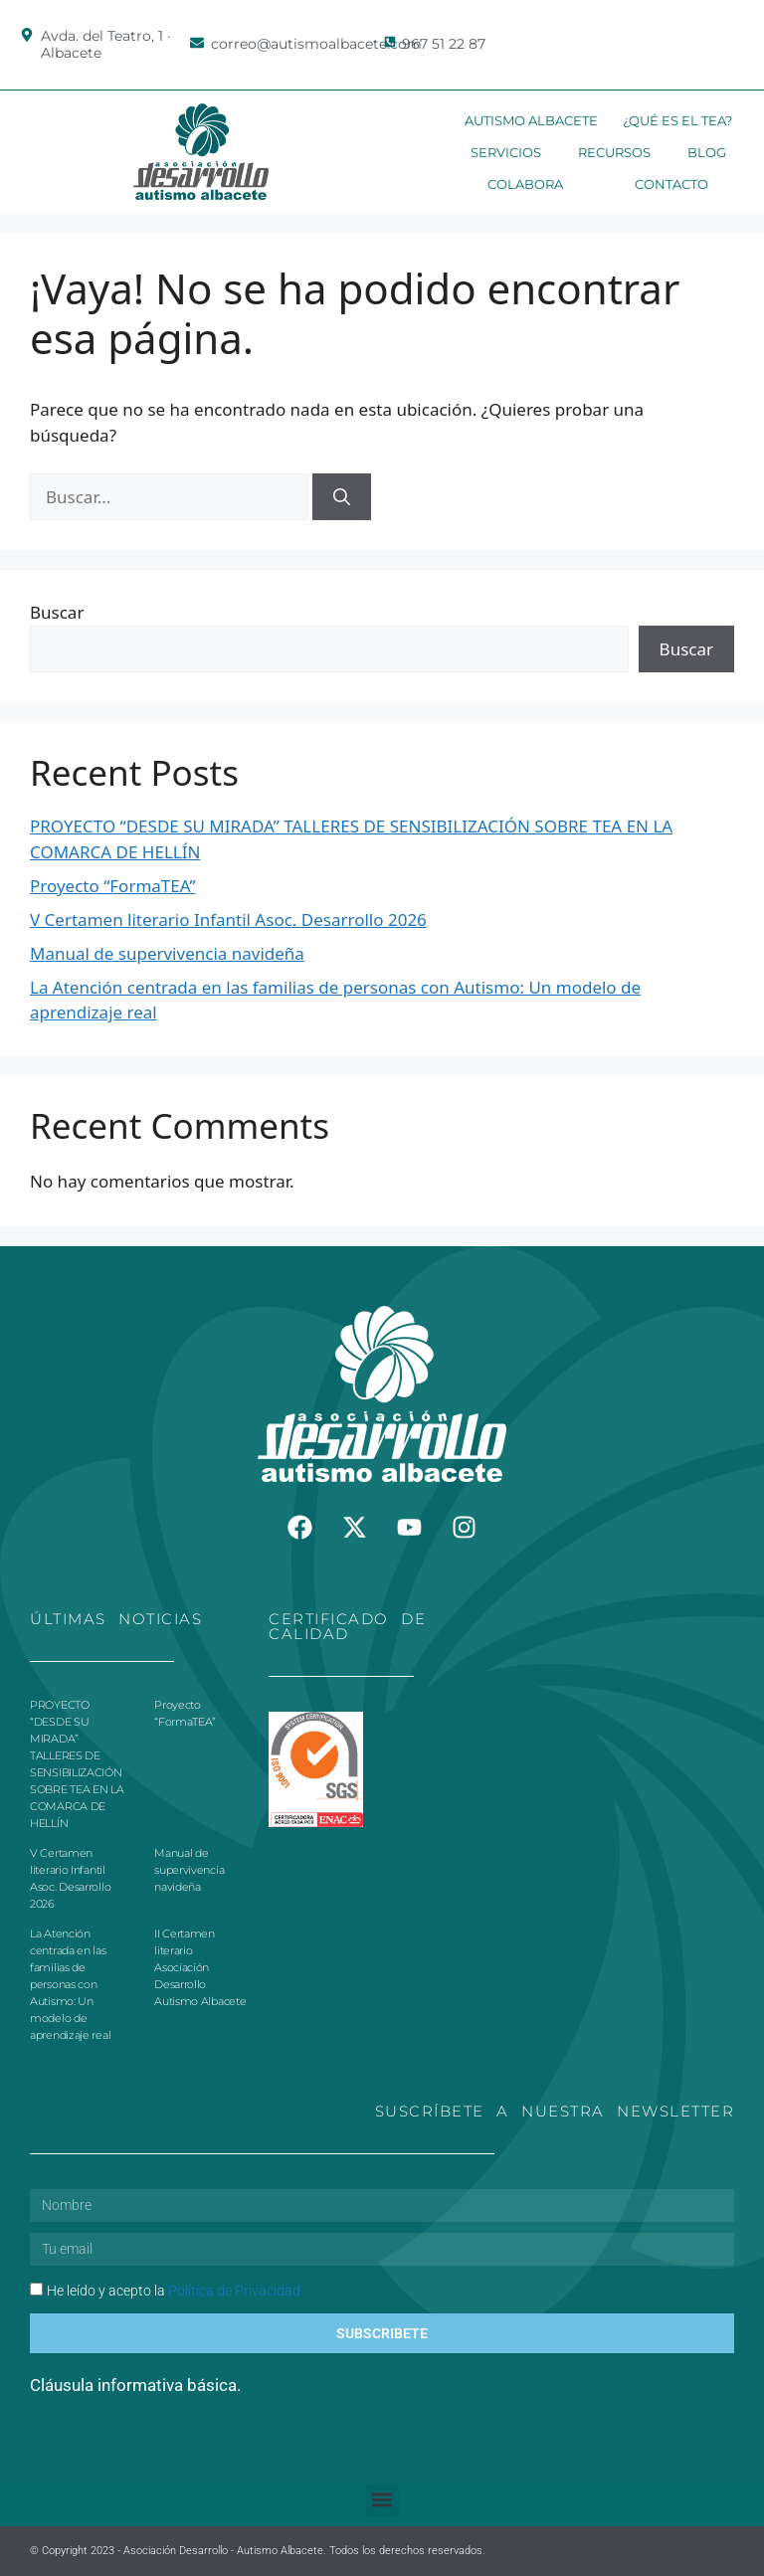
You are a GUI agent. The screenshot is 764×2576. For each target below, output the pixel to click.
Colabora (525, 184)
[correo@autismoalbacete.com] (197, 43)
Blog (706, 152)
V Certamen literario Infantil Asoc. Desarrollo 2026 (228, 919)
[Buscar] (341, 497)
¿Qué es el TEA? (677, 120)
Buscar (57, 612)
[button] (382, 2500)
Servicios (506, 152)
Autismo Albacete (531, 120)
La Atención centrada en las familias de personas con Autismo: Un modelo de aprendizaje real (70, 1984)
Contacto (671, 184)
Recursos (614, 152)
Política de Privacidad (234, 2291)
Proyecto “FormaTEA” (113, 885)
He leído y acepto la (173, 2291)
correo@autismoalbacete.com (316, 44)
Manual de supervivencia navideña (167, 953)
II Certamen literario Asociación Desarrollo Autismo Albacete (200, 1967)
